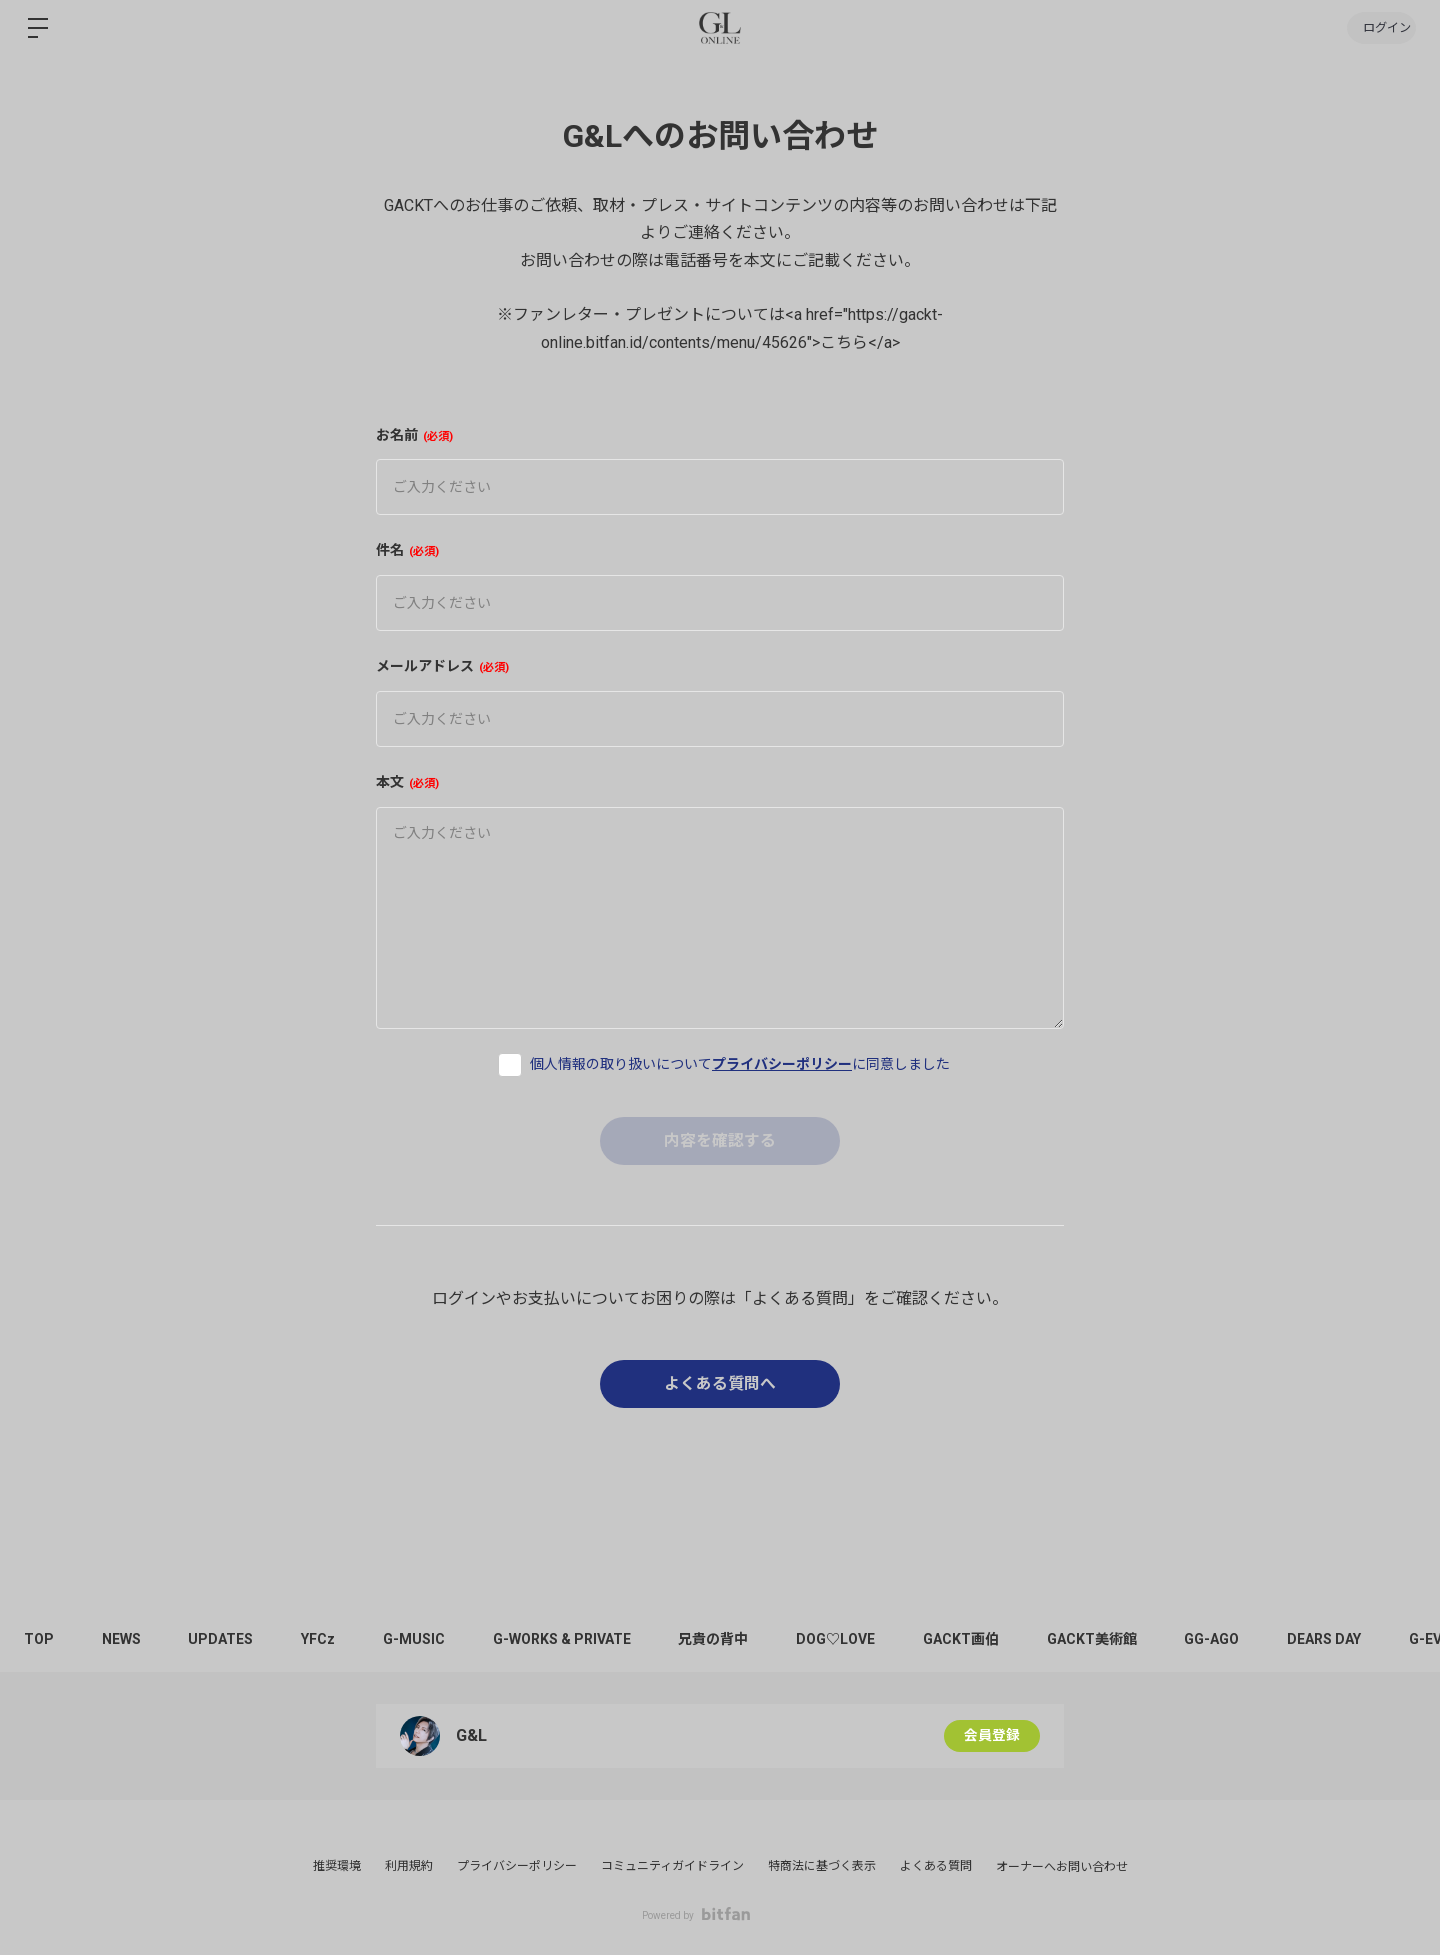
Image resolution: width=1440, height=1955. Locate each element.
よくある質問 (936, 1866)
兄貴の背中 (728, 1639)
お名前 (414, 435)
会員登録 (992, 1736)
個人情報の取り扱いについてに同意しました (740, 1064)
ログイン (1380, 28)
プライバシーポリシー (782, 1064)
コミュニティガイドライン (672, 1866)
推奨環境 (337, 1866)
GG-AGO (1235, 1639)
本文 (407, 782)
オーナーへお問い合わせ (1062, 1867)
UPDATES (226, 1639)
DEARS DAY (1350, 1639)
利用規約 (409, 1866)
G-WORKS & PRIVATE (574, 1639)
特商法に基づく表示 (822, 1866)
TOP (40, 1639)
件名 (407, 550)
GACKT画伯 (980, 1639)
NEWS (124, 1639)
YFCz (326, 1639)
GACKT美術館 (1113, 1639)
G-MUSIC (424, 1639)
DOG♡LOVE (852, 1639)
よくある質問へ (720, 1383)
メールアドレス (442, 666)
